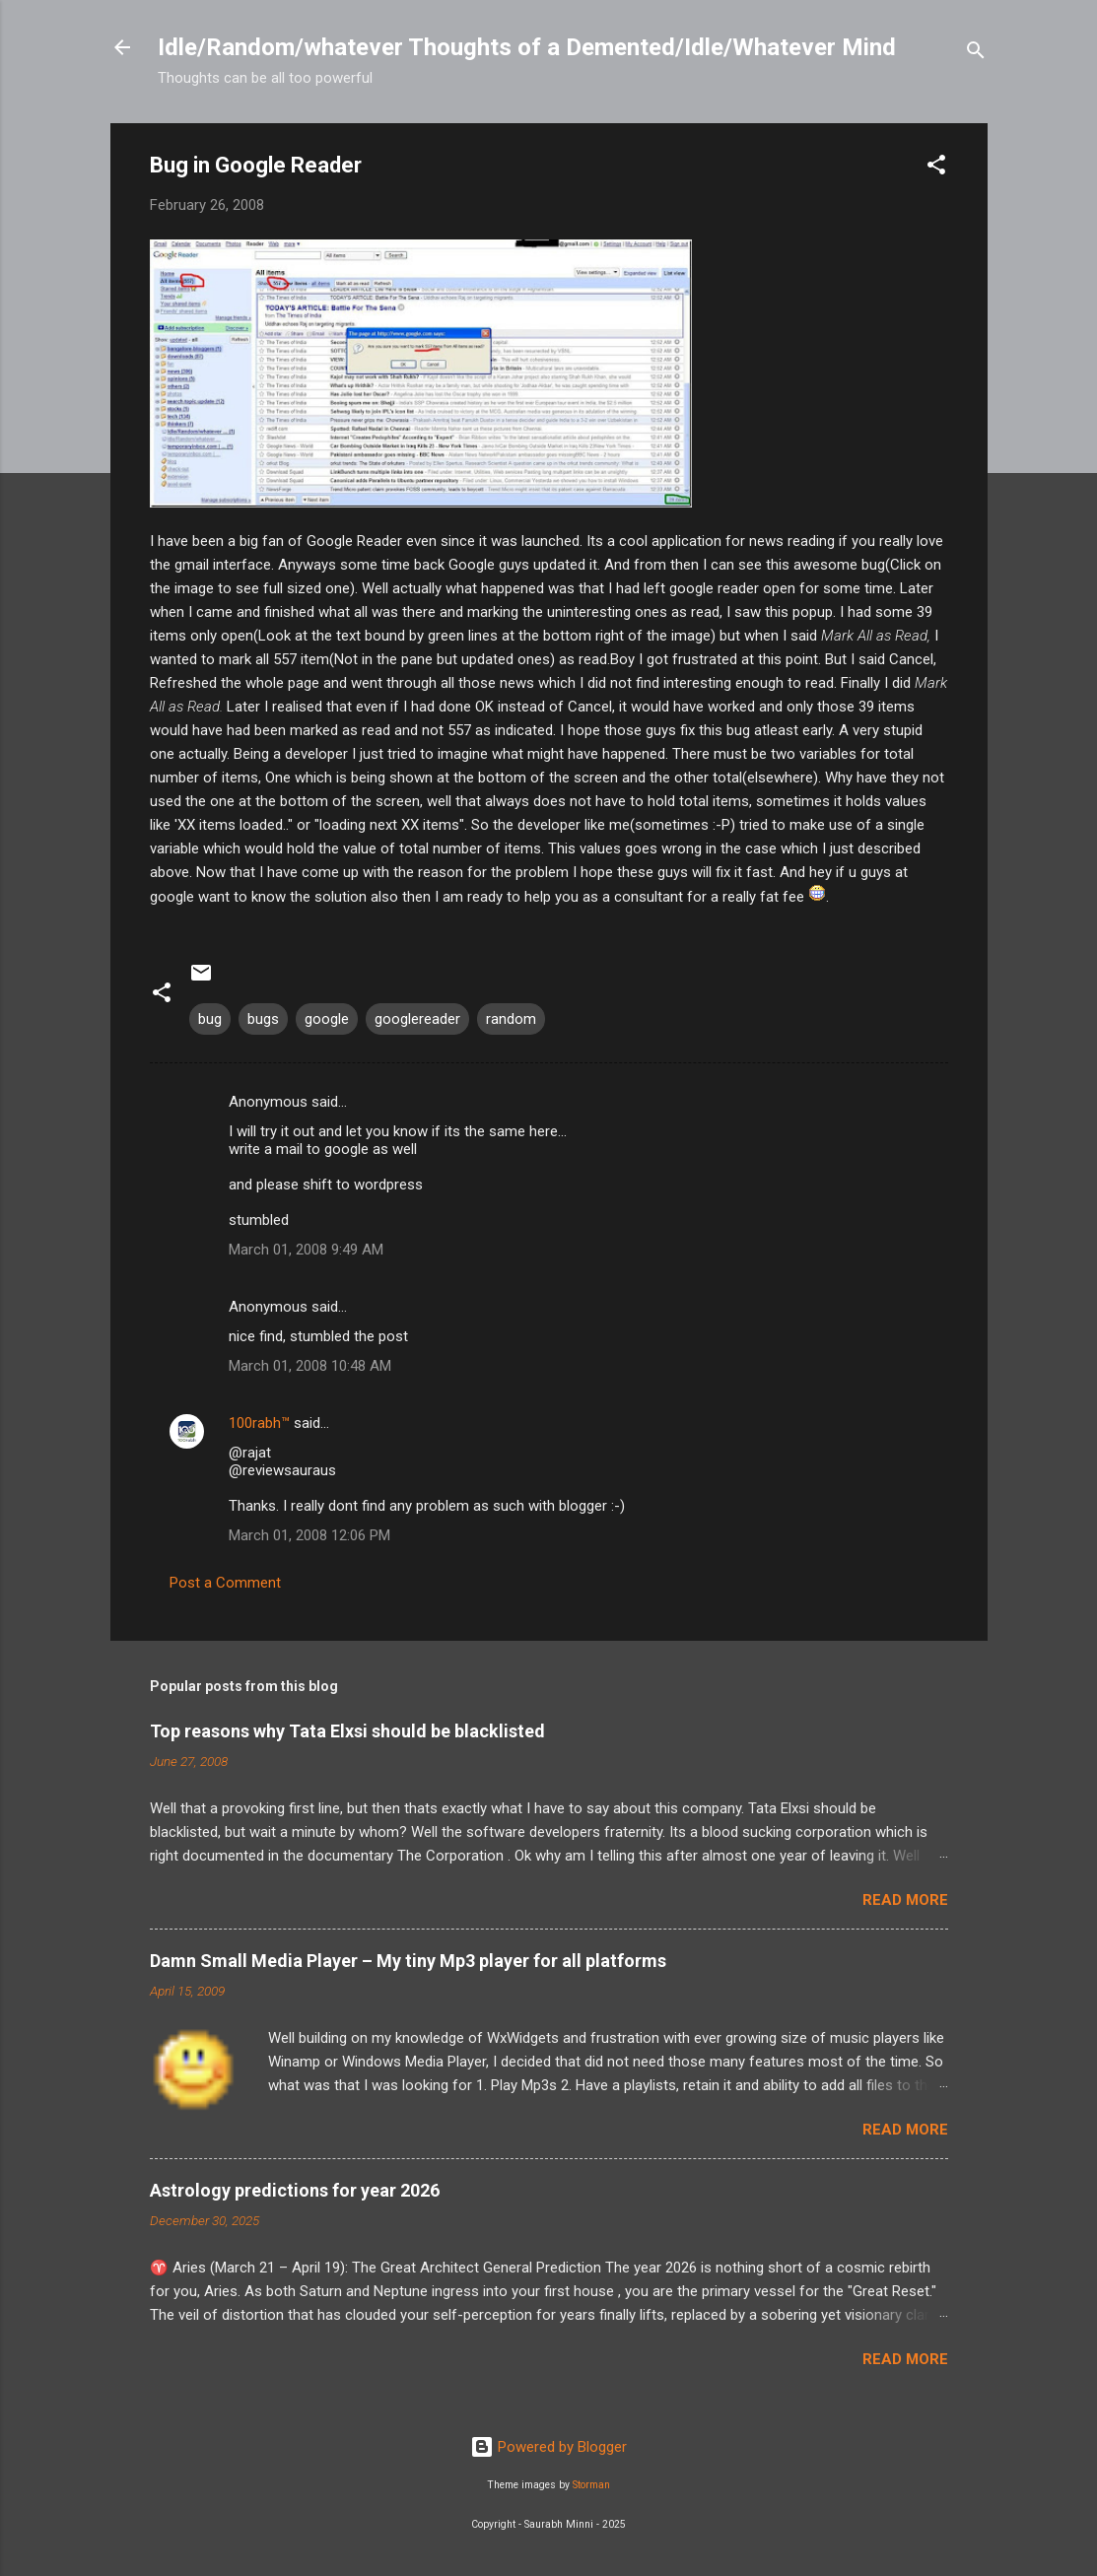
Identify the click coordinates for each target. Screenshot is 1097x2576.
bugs (263, 1019)
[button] (936, 168)
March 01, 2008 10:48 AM (310, 1366)
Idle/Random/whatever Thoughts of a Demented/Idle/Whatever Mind (527, 47)
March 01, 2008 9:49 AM (306, 1249)
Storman (591, 2484)
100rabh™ (259, 1423)
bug (210, 1019)
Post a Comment (225, 1583)
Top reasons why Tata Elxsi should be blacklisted (347, 1731)
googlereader (417, 1019)
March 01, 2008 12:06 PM (309, 1535)
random (511, 1019)
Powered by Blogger (548, 2447)
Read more (905, 1900)
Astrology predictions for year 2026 (295, 2190)
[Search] (976, 54)
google (327, 1019)
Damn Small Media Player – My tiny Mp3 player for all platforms (408, 1960)
